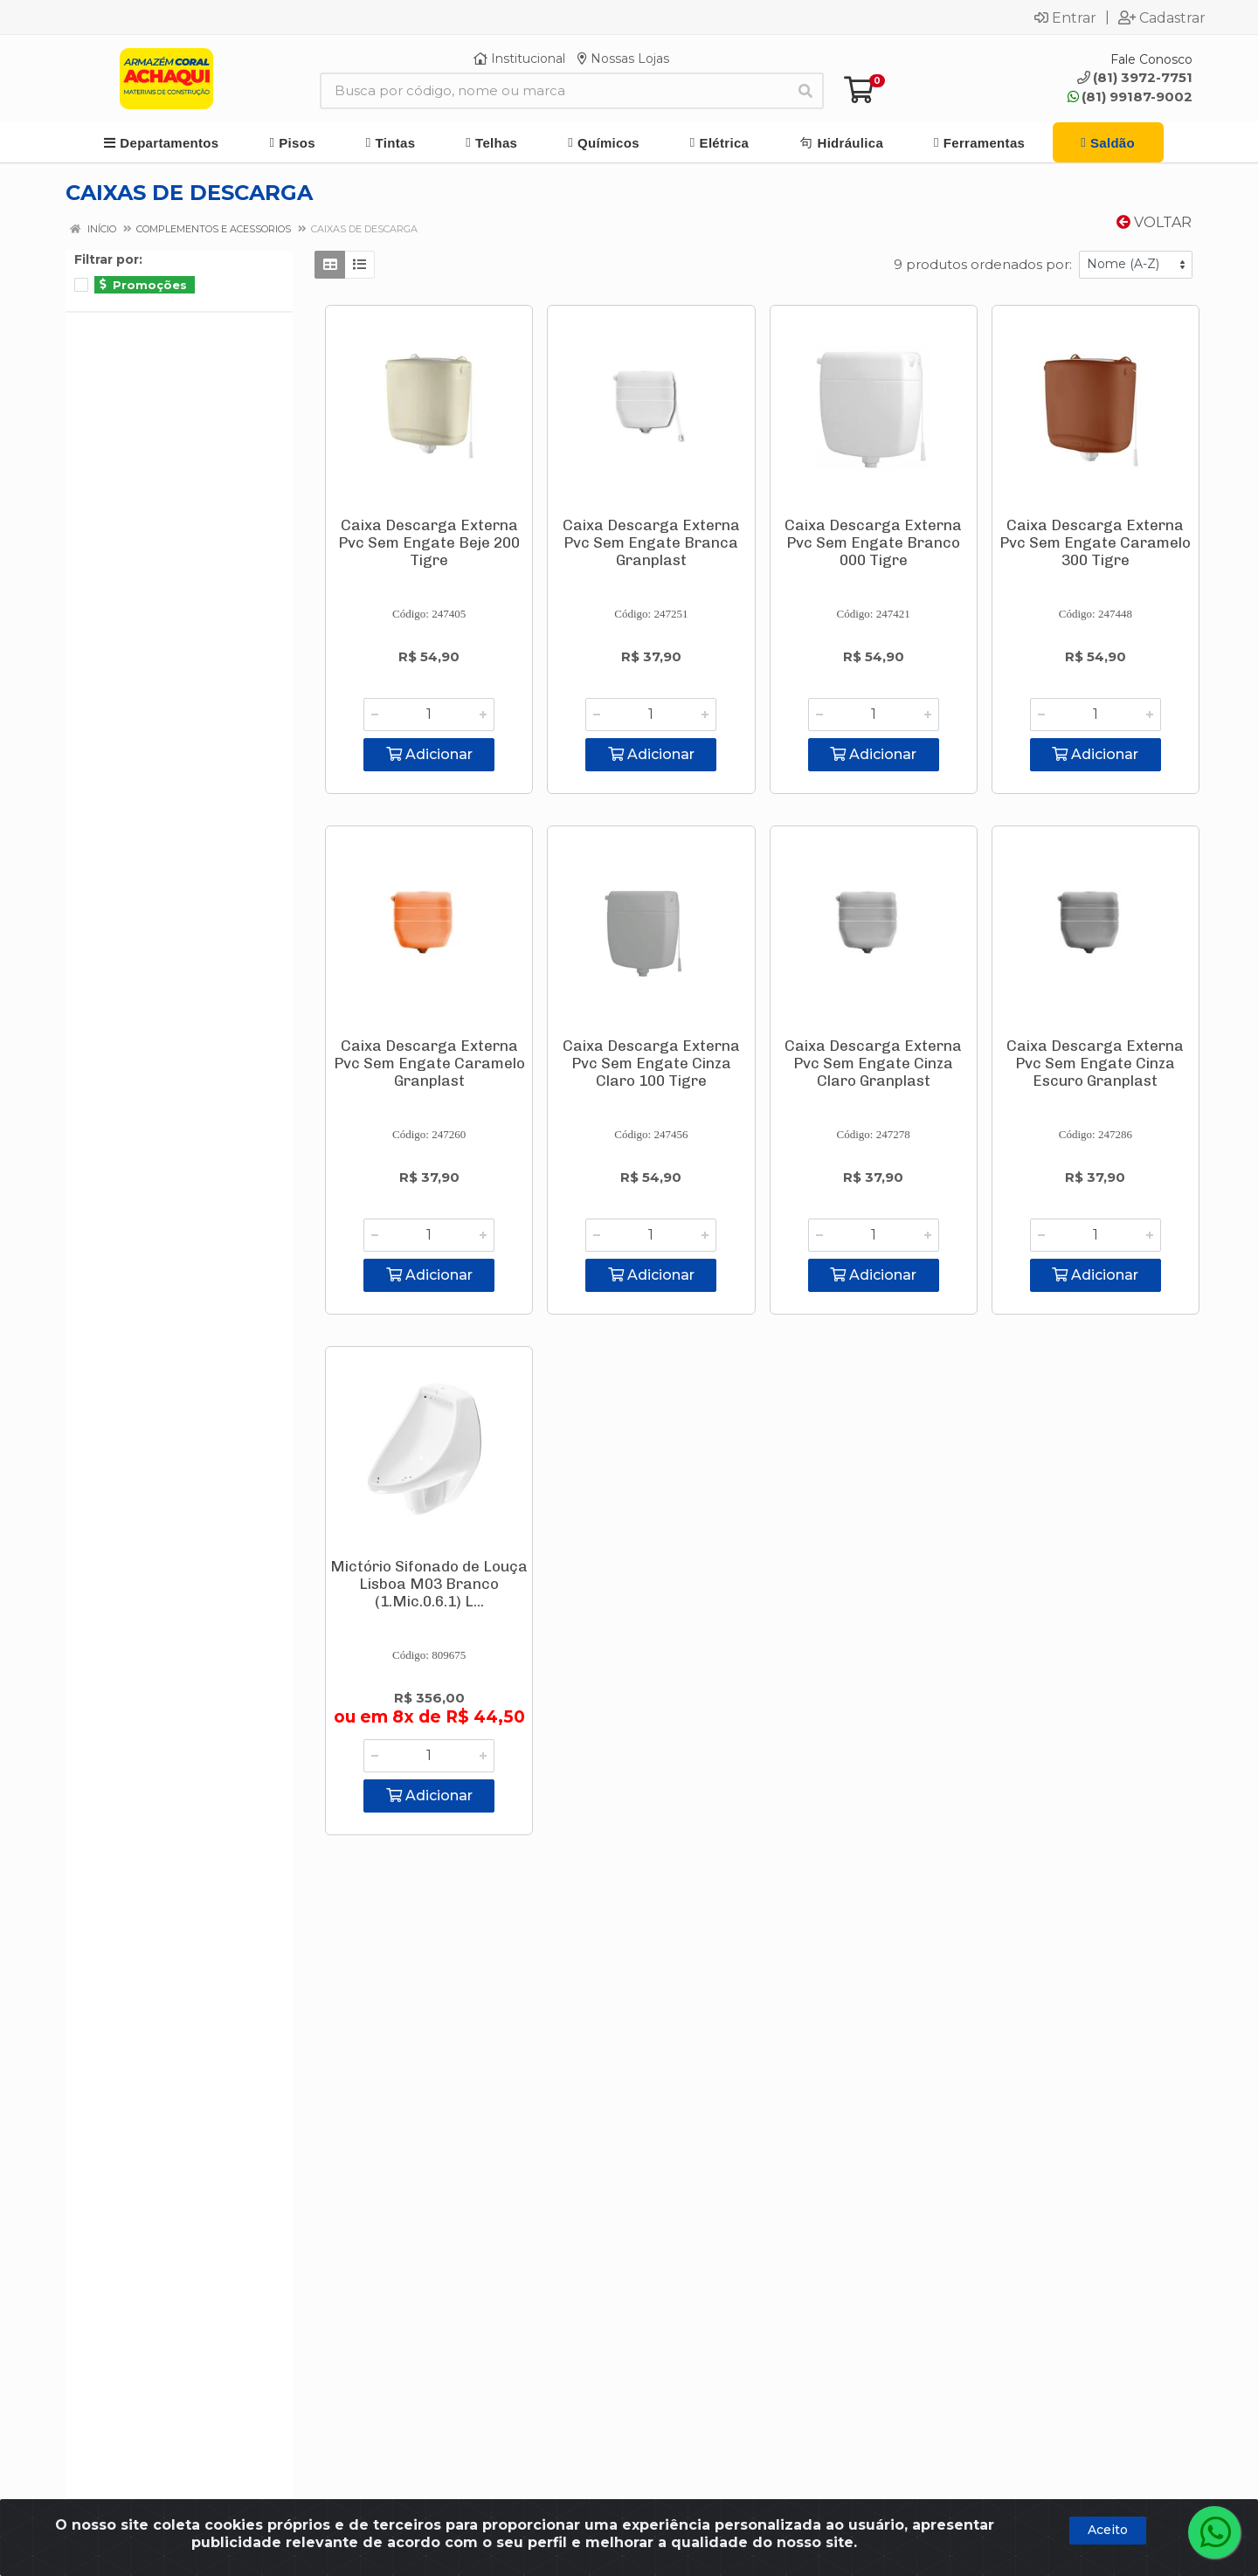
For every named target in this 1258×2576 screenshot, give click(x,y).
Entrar (1065, 17)
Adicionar (429, 754)
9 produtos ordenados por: (983, 264)
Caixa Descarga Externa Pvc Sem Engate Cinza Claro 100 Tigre (651, 1063)
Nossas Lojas (623, 58)
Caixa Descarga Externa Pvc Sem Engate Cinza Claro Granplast (873, 1063)
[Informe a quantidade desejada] (428, 714)
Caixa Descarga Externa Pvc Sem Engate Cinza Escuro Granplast (1095, 1063)
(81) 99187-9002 (1130, 96)
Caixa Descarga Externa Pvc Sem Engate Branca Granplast (651, 542)
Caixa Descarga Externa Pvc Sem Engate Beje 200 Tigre (429, 542)
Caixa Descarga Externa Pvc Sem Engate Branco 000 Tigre (873, 542)
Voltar (1154, 222)
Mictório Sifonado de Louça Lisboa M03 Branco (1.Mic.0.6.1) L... (429, 1583)
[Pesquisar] (805, 91)
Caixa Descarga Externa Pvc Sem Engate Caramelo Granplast (429, 1063)
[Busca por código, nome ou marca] (554, 91)
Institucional (519, 58)
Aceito (1108, 2530)
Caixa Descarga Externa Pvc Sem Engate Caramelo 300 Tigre (1095, 542)
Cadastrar (1162, 17)
